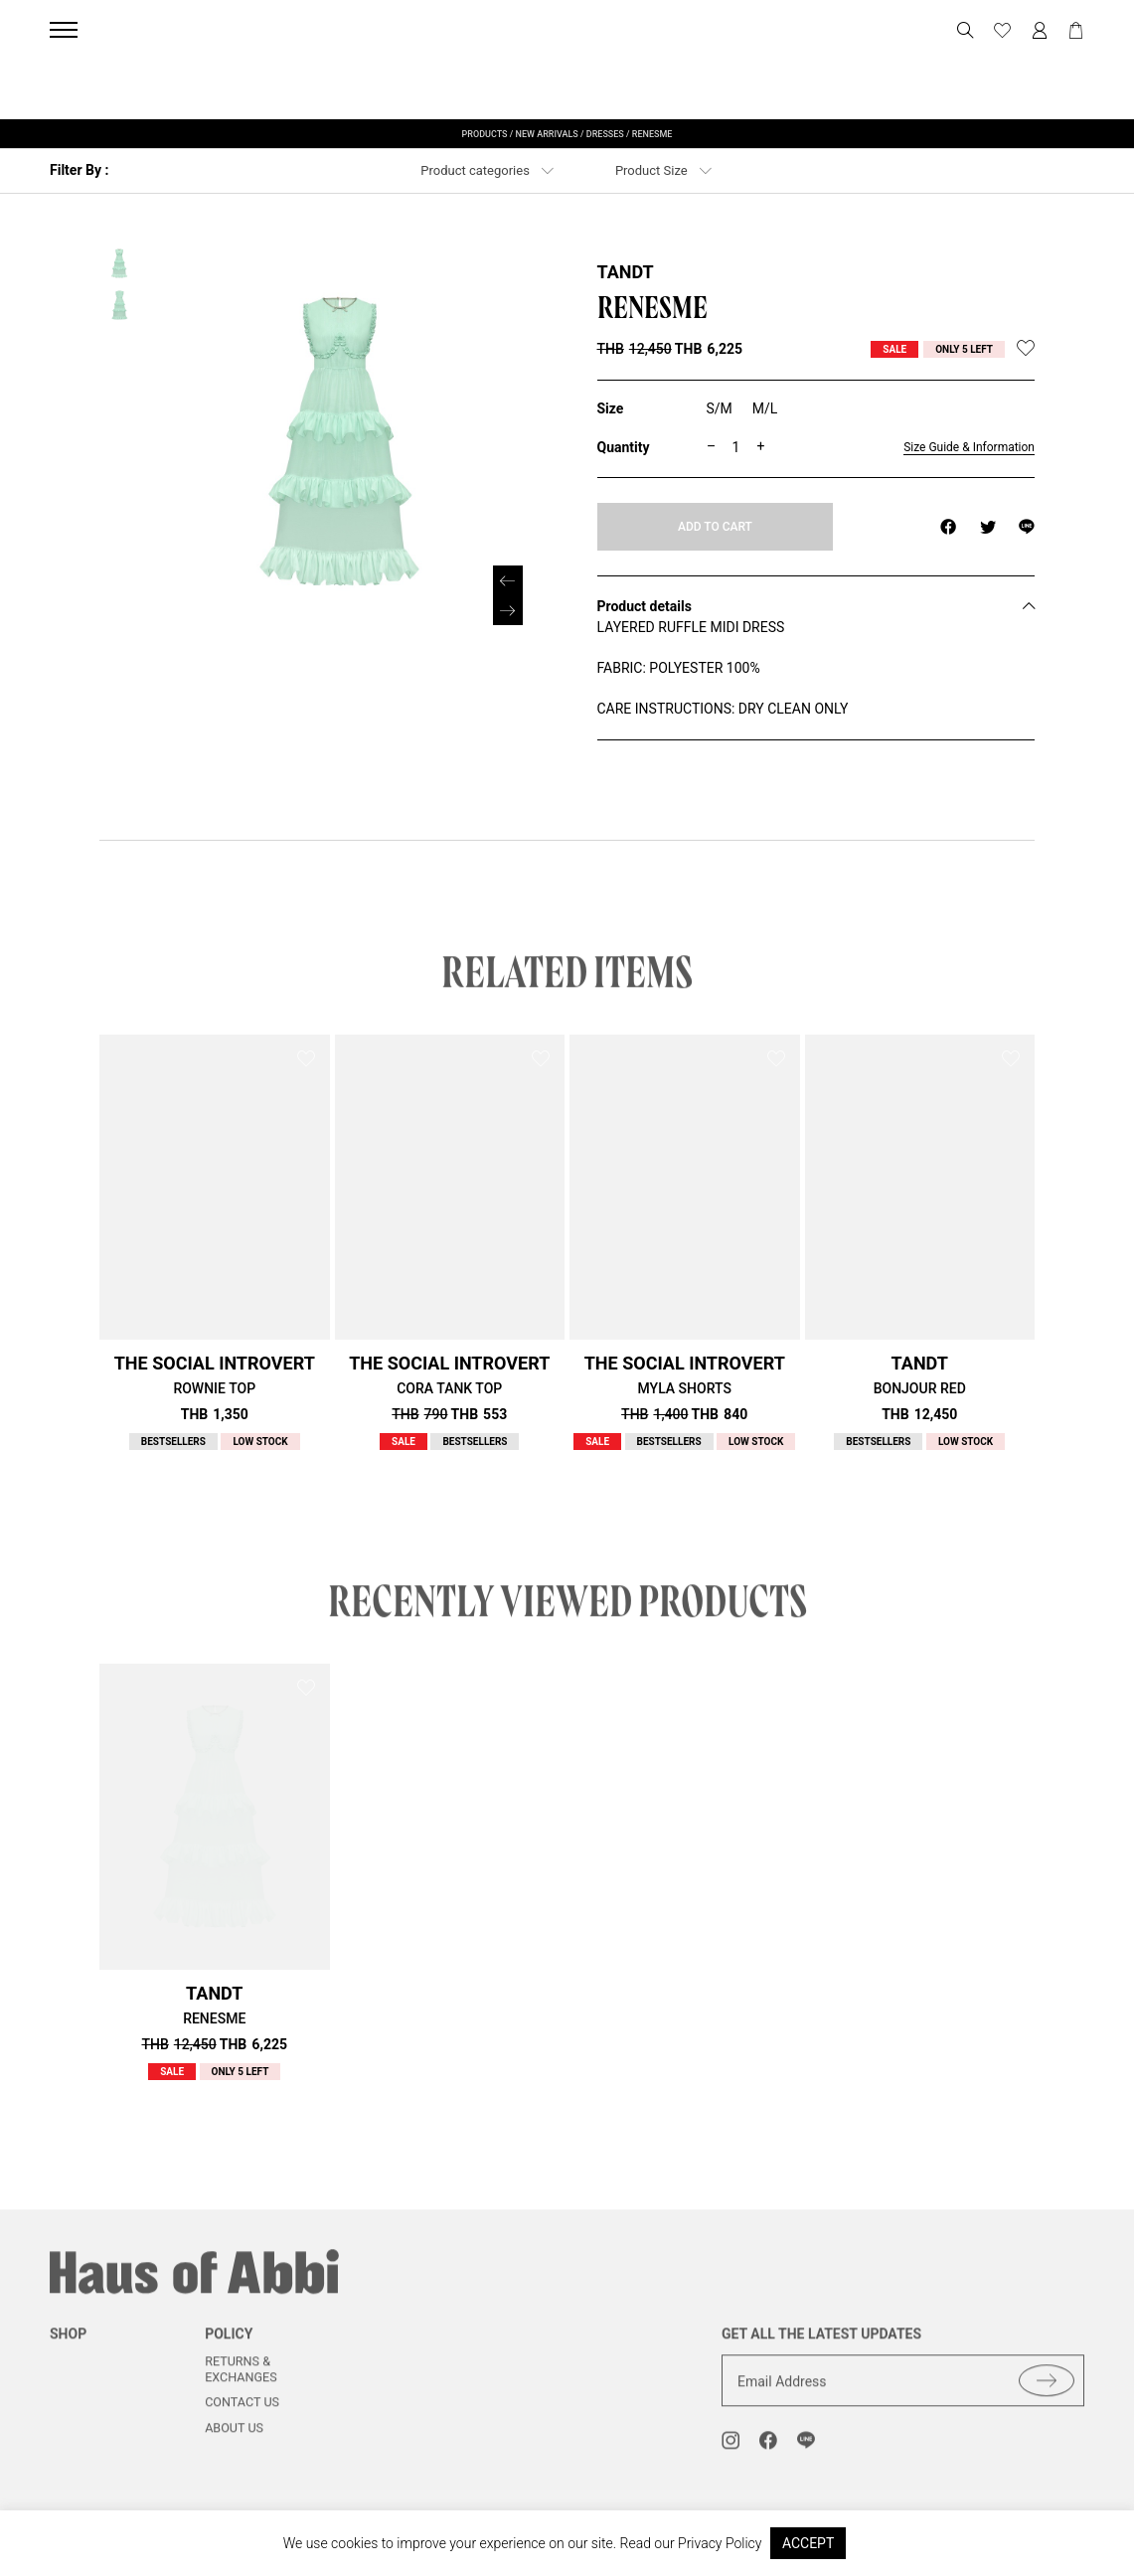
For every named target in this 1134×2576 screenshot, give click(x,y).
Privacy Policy (719, 2543)
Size (610, 408)
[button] (508, 610)
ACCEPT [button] (808, 2543)
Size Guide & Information (969, 447)
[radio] (719, 409)
